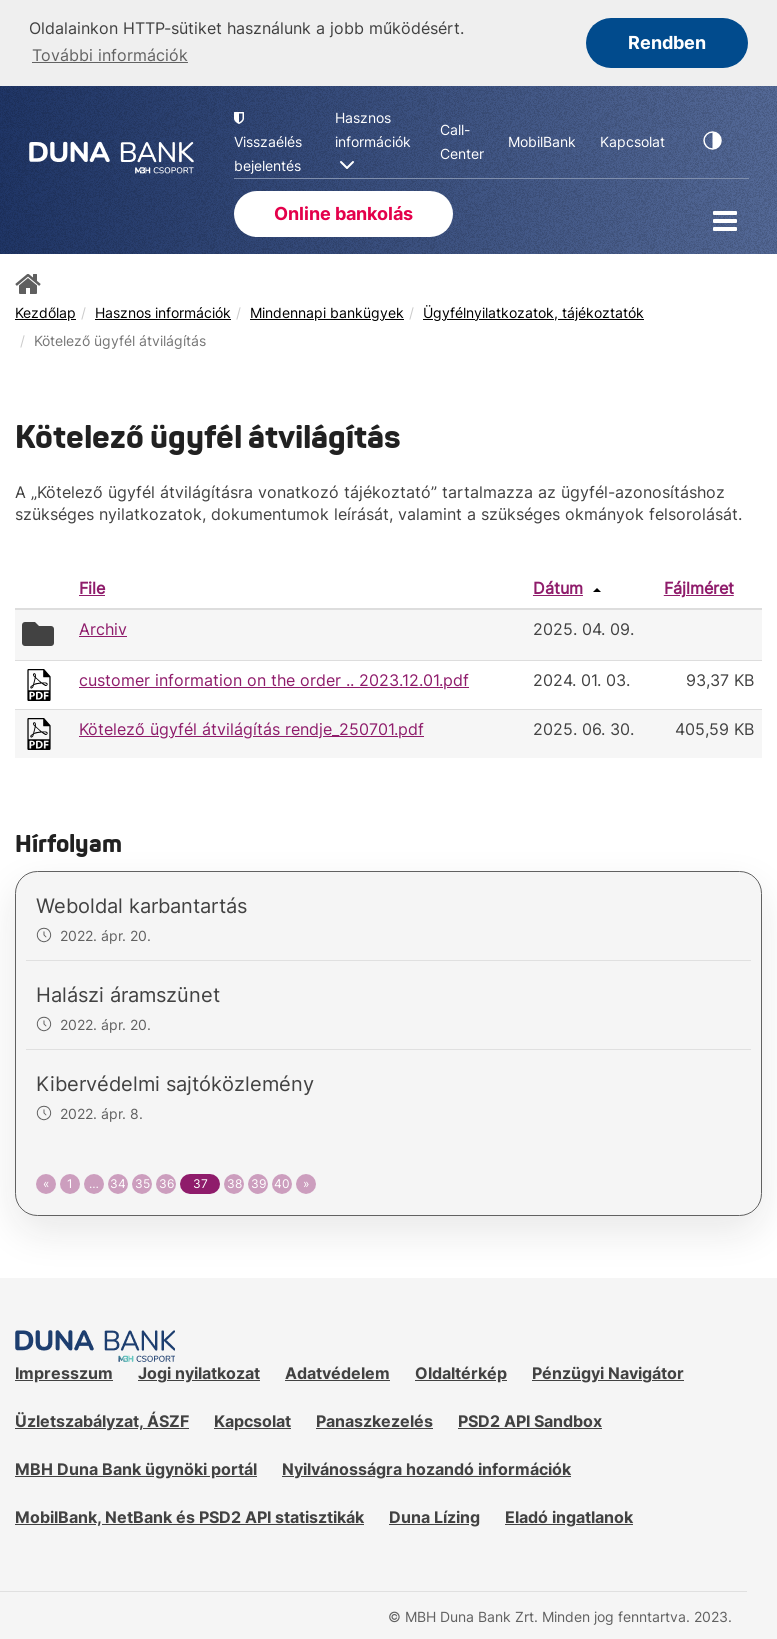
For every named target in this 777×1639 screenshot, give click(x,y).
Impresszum (64, 1372)
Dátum (558, 586)
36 (166, 1182)
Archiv (103, 627)
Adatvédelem (337, 1372)
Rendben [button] (667, 42)
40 (282, 1182)
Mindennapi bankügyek (327, 310)
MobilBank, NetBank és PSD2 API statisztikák (189, 1515)
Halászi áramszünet (128, 994)
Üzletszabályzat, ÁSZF (102, 1420)
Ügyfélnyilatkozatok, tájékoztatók (533, 310)
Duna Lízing (434, 1515)
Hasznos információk (163, 310)
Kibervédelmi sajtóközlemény (175, 1083)
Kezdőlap (45, 310)
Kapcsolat (252, 1420)
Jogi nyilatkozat (199, 1372)
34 (118, 1182)
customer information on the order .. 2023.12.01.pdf (274, 678)
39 (258, 1182)
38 (234, 1182)
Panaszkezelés (374, 1420)
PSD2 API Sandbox (530, 1420)
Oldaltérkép (461, 1372)
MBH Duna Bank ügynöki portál (136, 1468)
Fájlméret (699, 586)
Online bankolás (343, 211)
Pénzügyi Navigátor (608, 1372)
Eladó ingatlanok (569, 1515)
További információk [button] (110, 55)
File (92, 586)
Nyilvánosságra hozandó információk (426, 1468)
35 (142, 1182)
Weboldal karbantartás (141, 905)
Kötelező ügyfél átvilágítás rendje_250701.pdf (251, 727)
